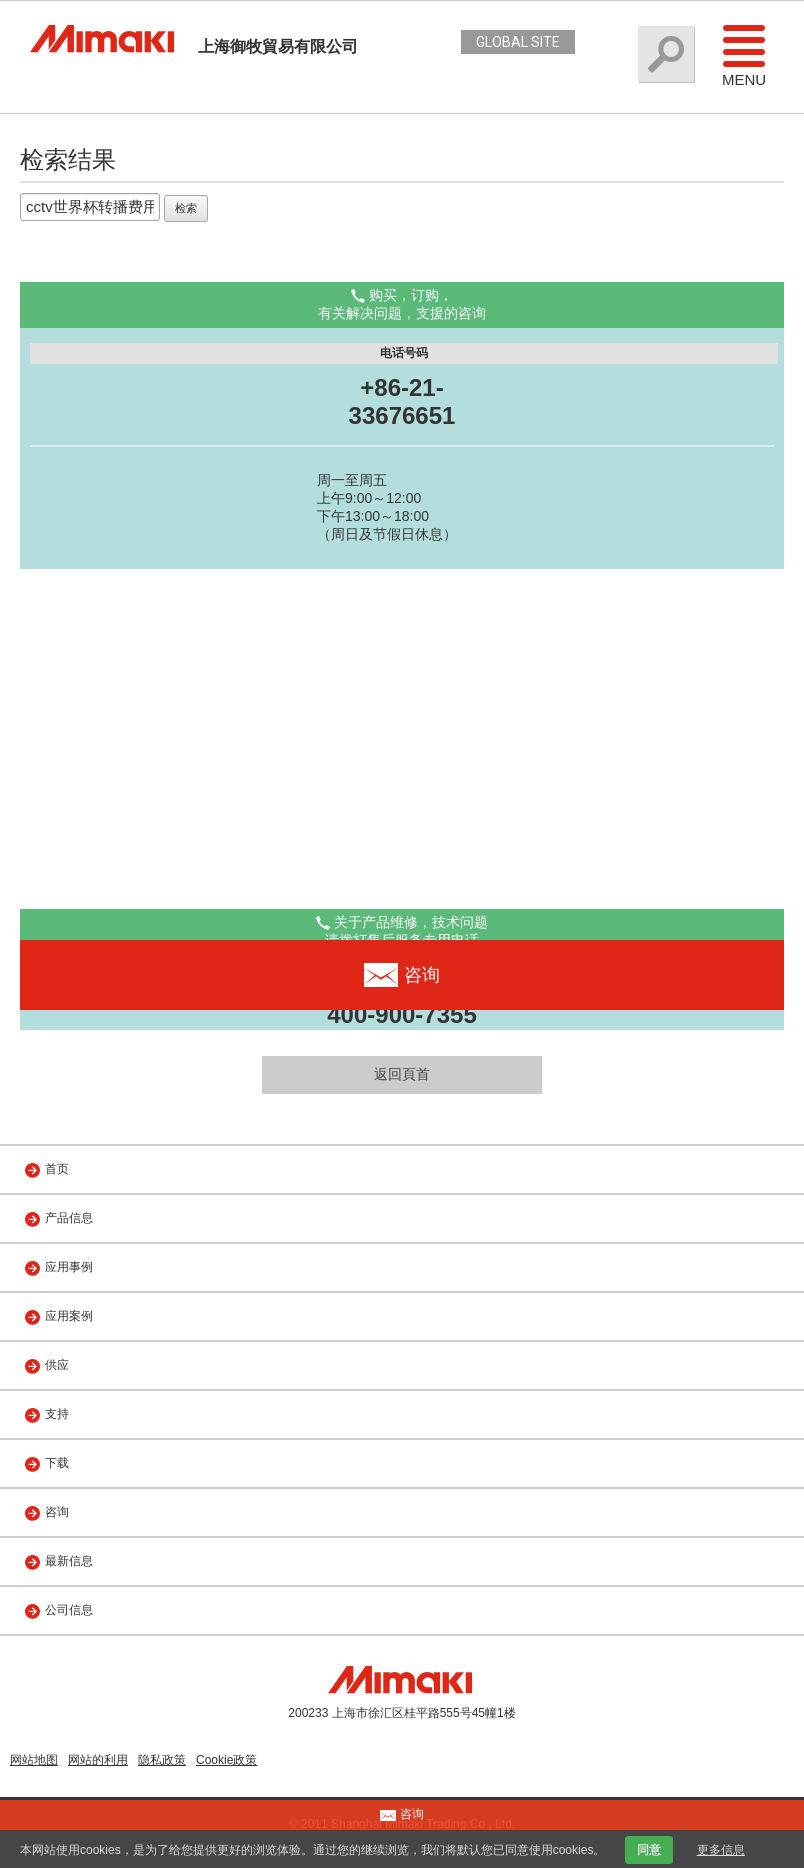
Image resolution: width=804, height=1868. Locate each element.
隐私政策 (162, 1760)
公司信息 (69, 1610)
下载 (57, 1463)
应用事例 (69, 1267)
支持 (57, 1414)
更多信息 (721, 1850)
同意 (649, 1850)
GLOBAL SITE (518, 42)
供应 (57, 1365)
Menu (744, 55)
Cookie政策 (226, 1760)
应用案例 (69, 1316)
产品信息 (69, 1218)
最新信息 (69, 1561)
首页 (57, 1169)
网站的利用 (98, 1760)
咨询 (57, 1512)
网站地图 (34, 1760)
